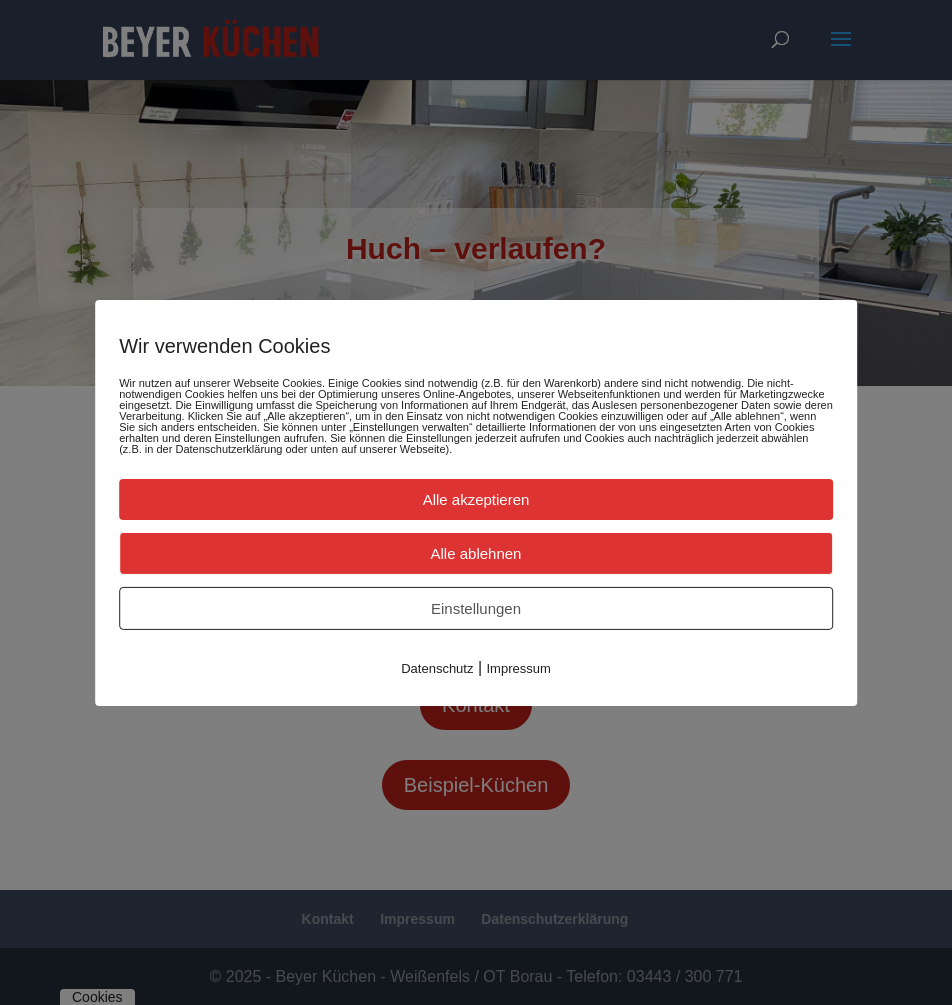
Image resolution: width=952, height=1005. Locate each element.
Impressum (519, 667)
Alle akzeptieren (476, 498)
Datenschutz (437, 667)
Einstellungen (476, 607)
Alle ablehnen (476, 552)
